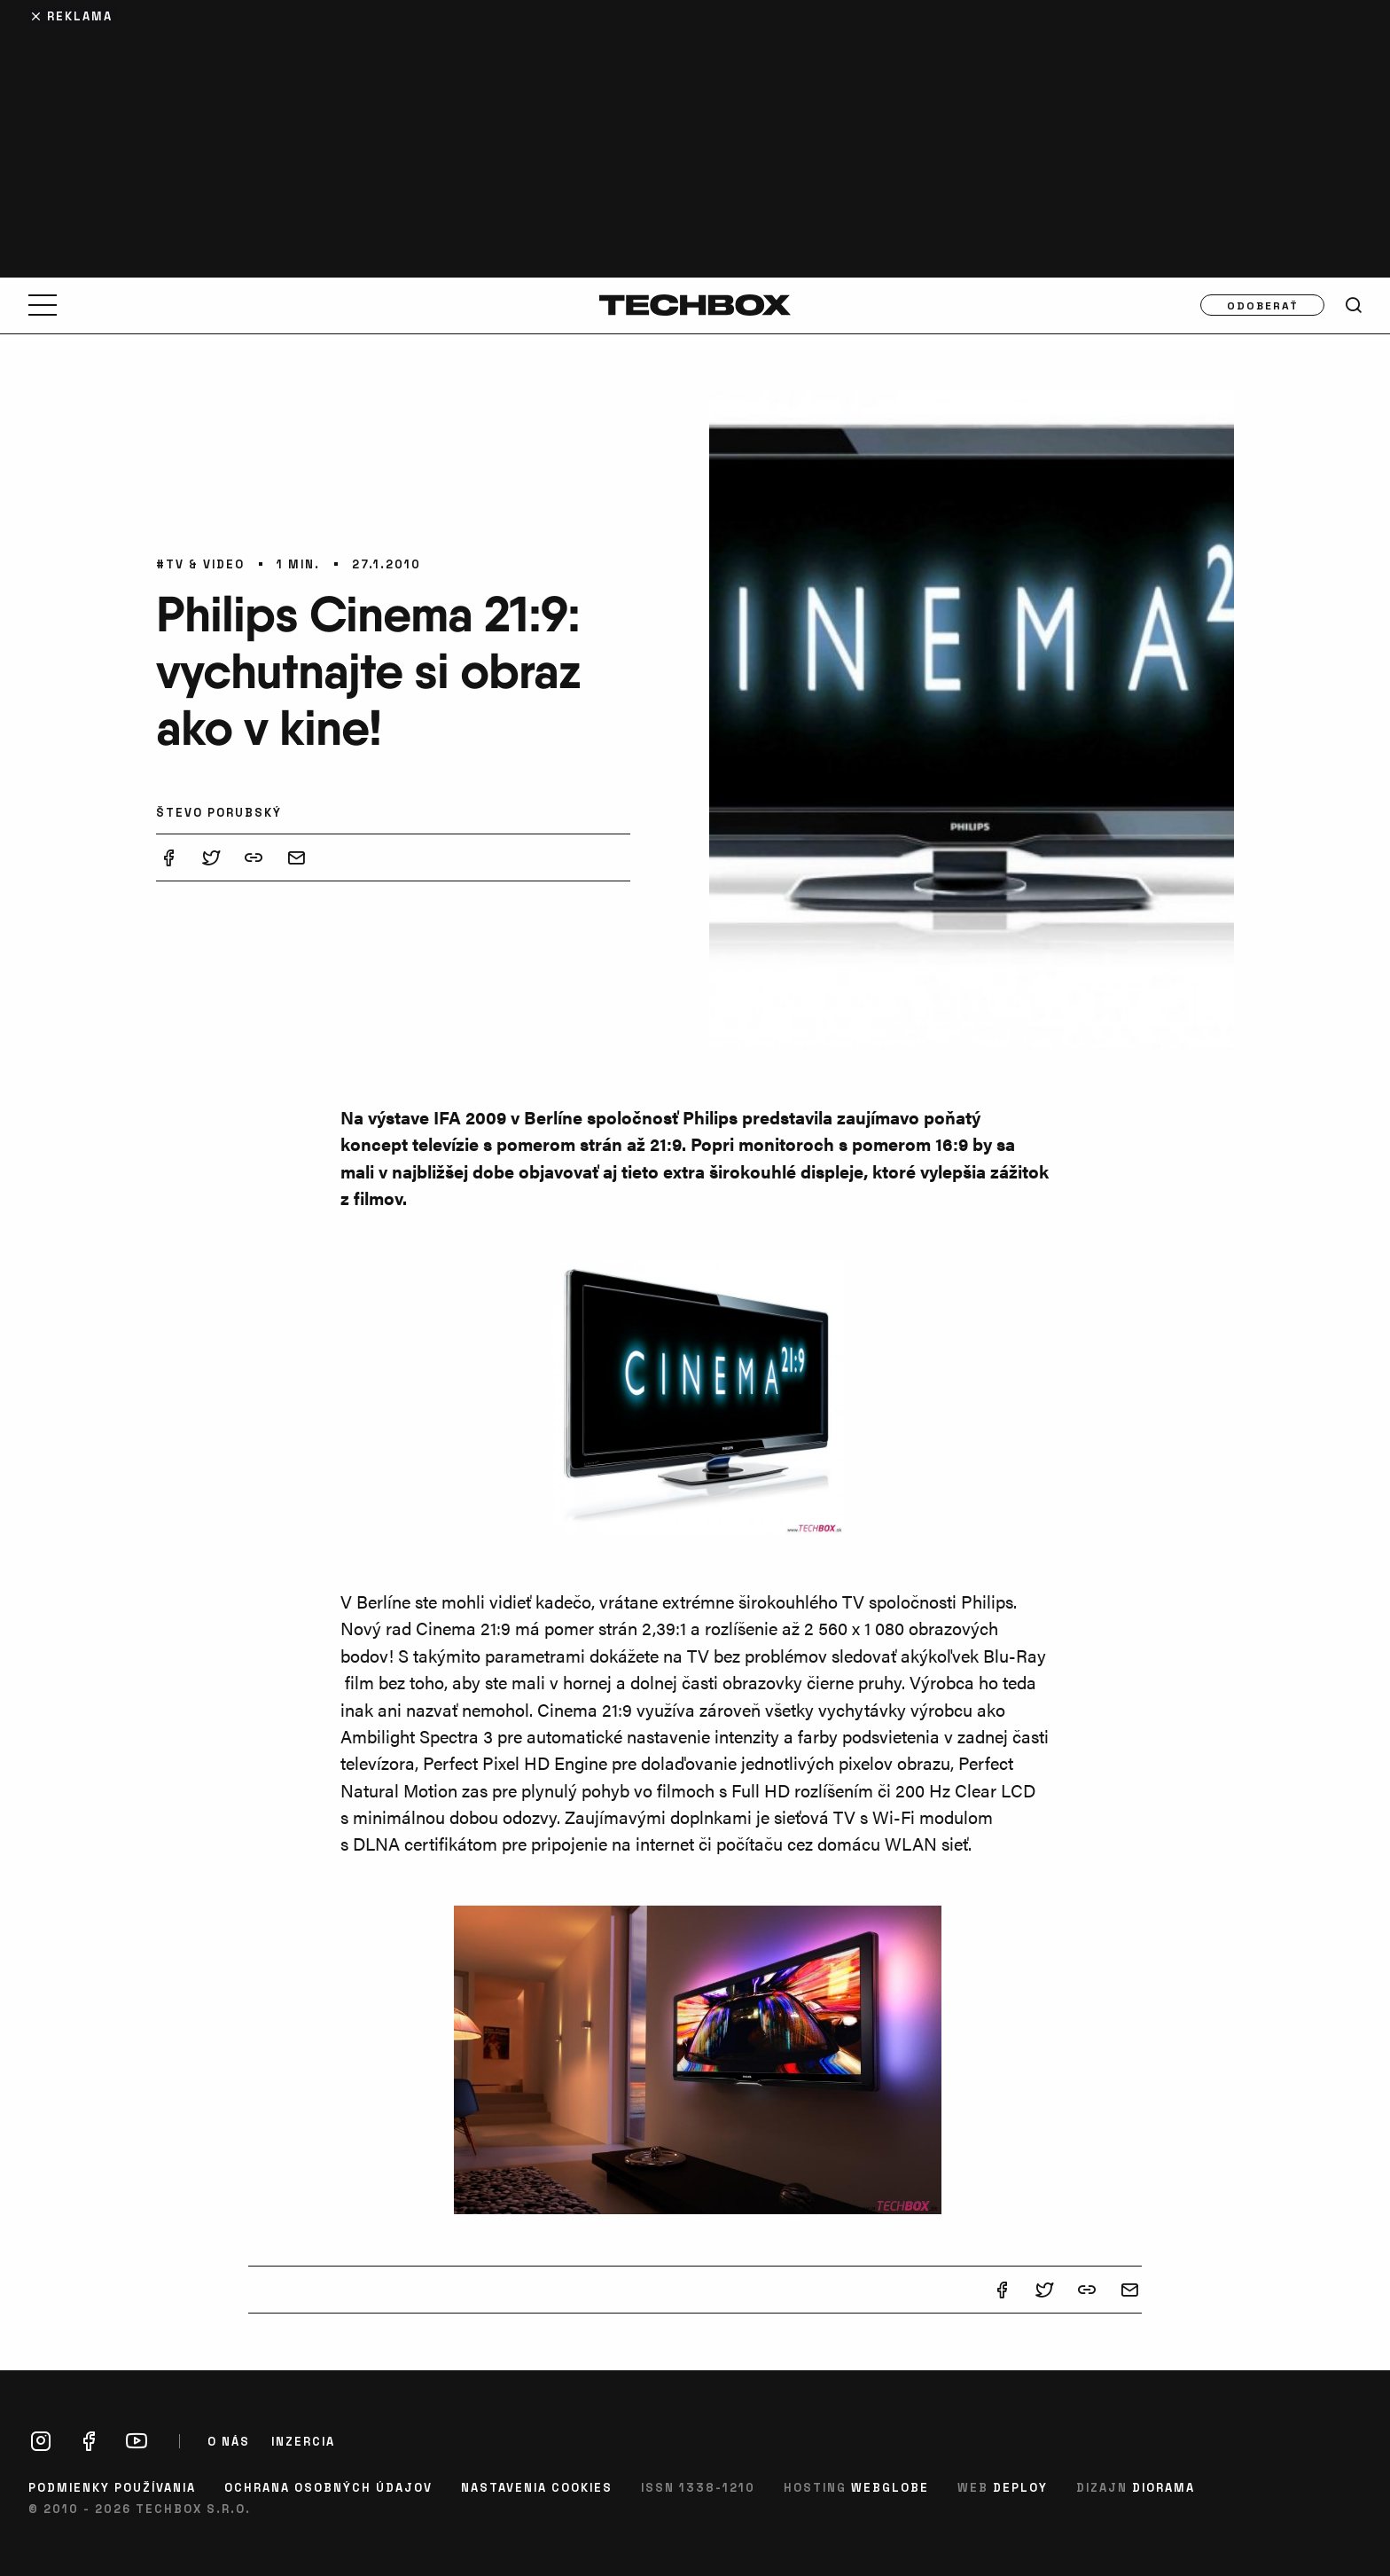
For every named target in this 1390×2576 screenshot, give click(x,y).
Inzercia (303, 2441)
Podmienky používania (112, 2486)
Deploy (1020, 2486)
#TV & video (200, 564)
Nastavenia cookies (537, 2486)
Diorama (1163, 2486)
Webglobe (890, 2486)
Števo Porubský (219, 811)
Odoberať (1263, 305)
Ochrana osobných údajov (328, 2486)
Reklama (80, 15)
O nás (228, 2441)
